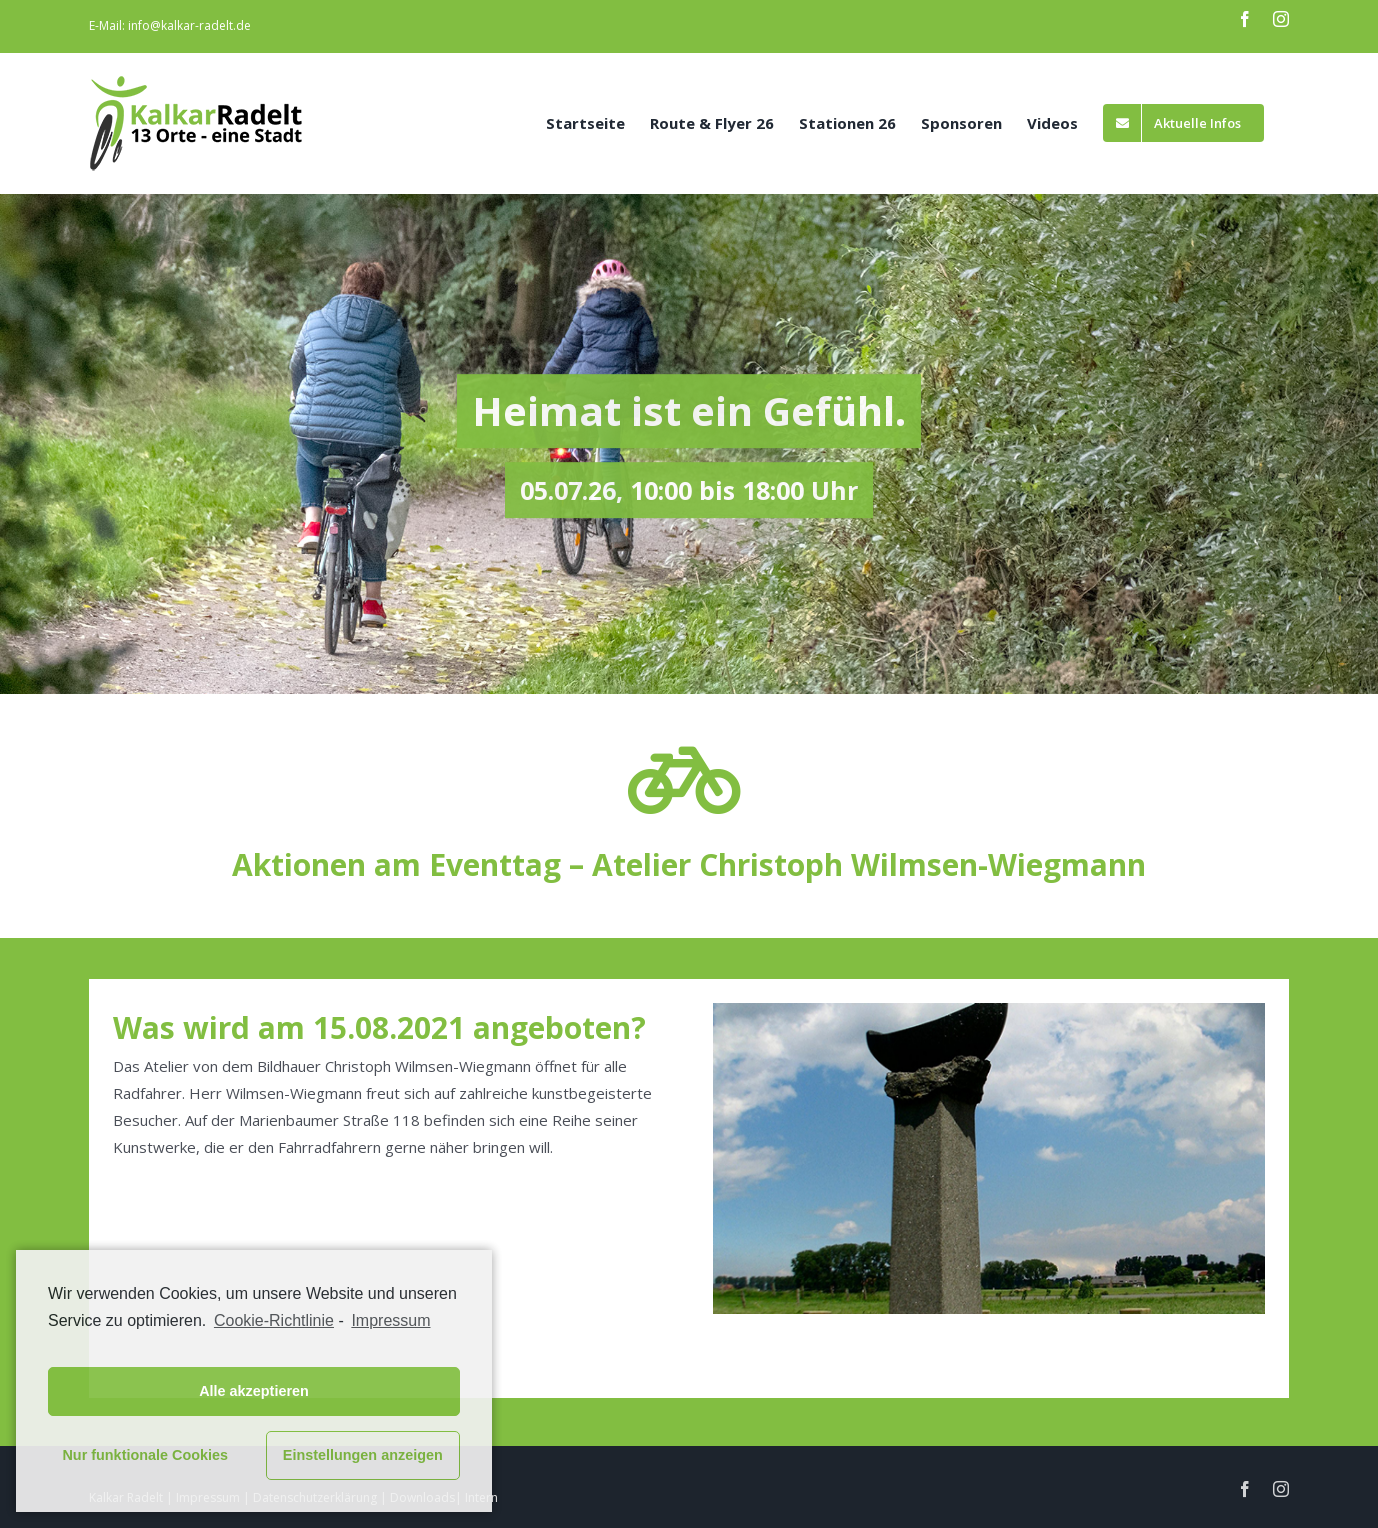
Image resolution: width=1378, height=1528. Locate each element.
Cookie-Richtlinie (274, 1320)
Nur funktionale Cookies (145, 1455)
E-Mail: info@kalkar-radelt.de (170, 25)
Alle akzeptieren (254, 1391)
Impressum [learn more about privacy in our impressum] (390, 1320)
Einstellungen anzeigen (363, 1455)
